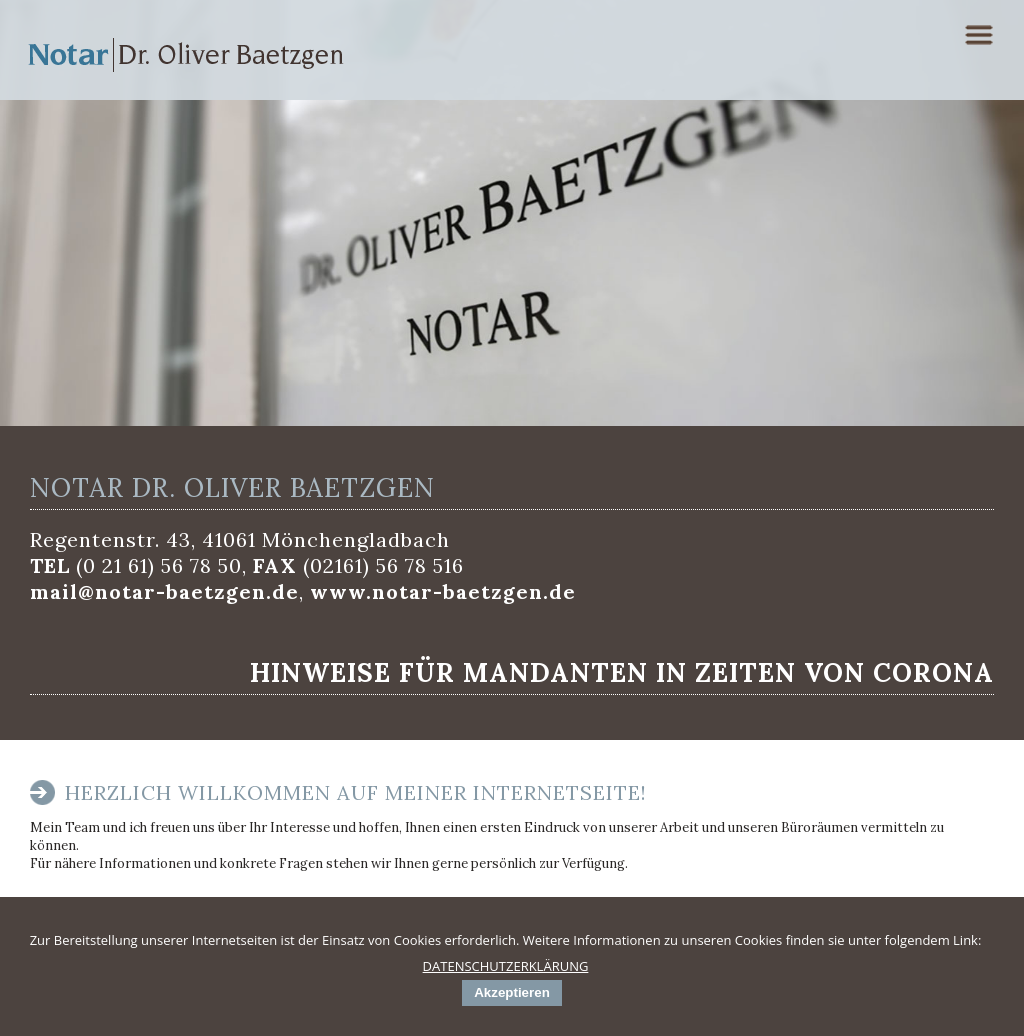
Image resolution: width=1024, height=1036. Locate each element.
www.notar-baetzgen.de (443, 591)
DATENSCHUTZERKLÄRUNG (506, 966)
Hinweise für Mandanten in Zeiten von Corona (622, 672)
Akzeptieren (512, 992)
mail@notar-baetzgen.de (164, 591)
